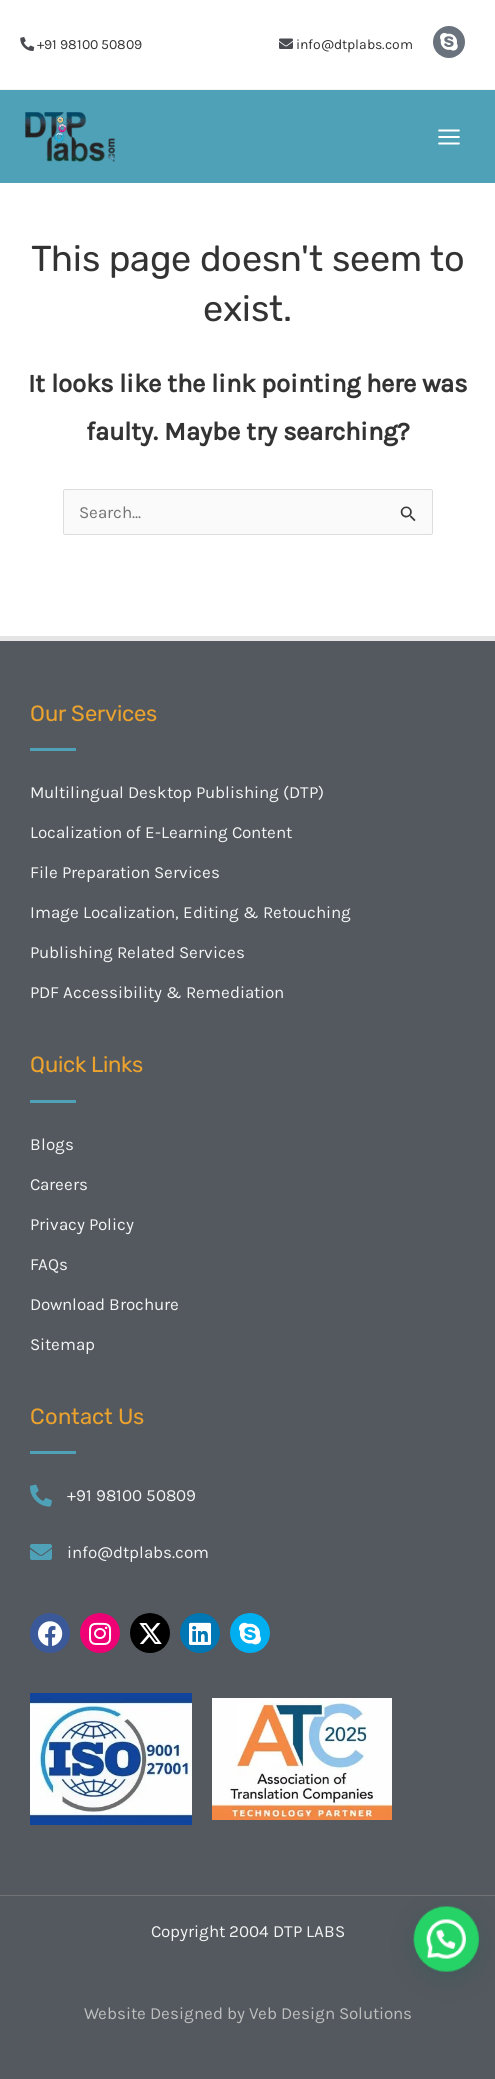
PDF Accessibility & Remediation (157, 992)
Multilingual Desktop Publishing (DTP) (177, 792)
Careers (59, 1184)
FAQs (49, 1264)
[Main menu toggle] (450, 137)
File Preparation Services (125, 872)
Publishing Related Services (137, 952)
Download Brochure (104, 1304)
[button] (454, 1962)
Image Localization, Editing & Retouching (190, 912)
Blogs (52, 1144)
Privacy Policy (82, 1224)
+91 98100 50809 (89, 44)
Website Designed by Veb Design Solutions (248, 2013)
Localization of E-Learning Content (161, 832)
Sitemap (62, 1344)
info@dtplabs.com (354, 44)
